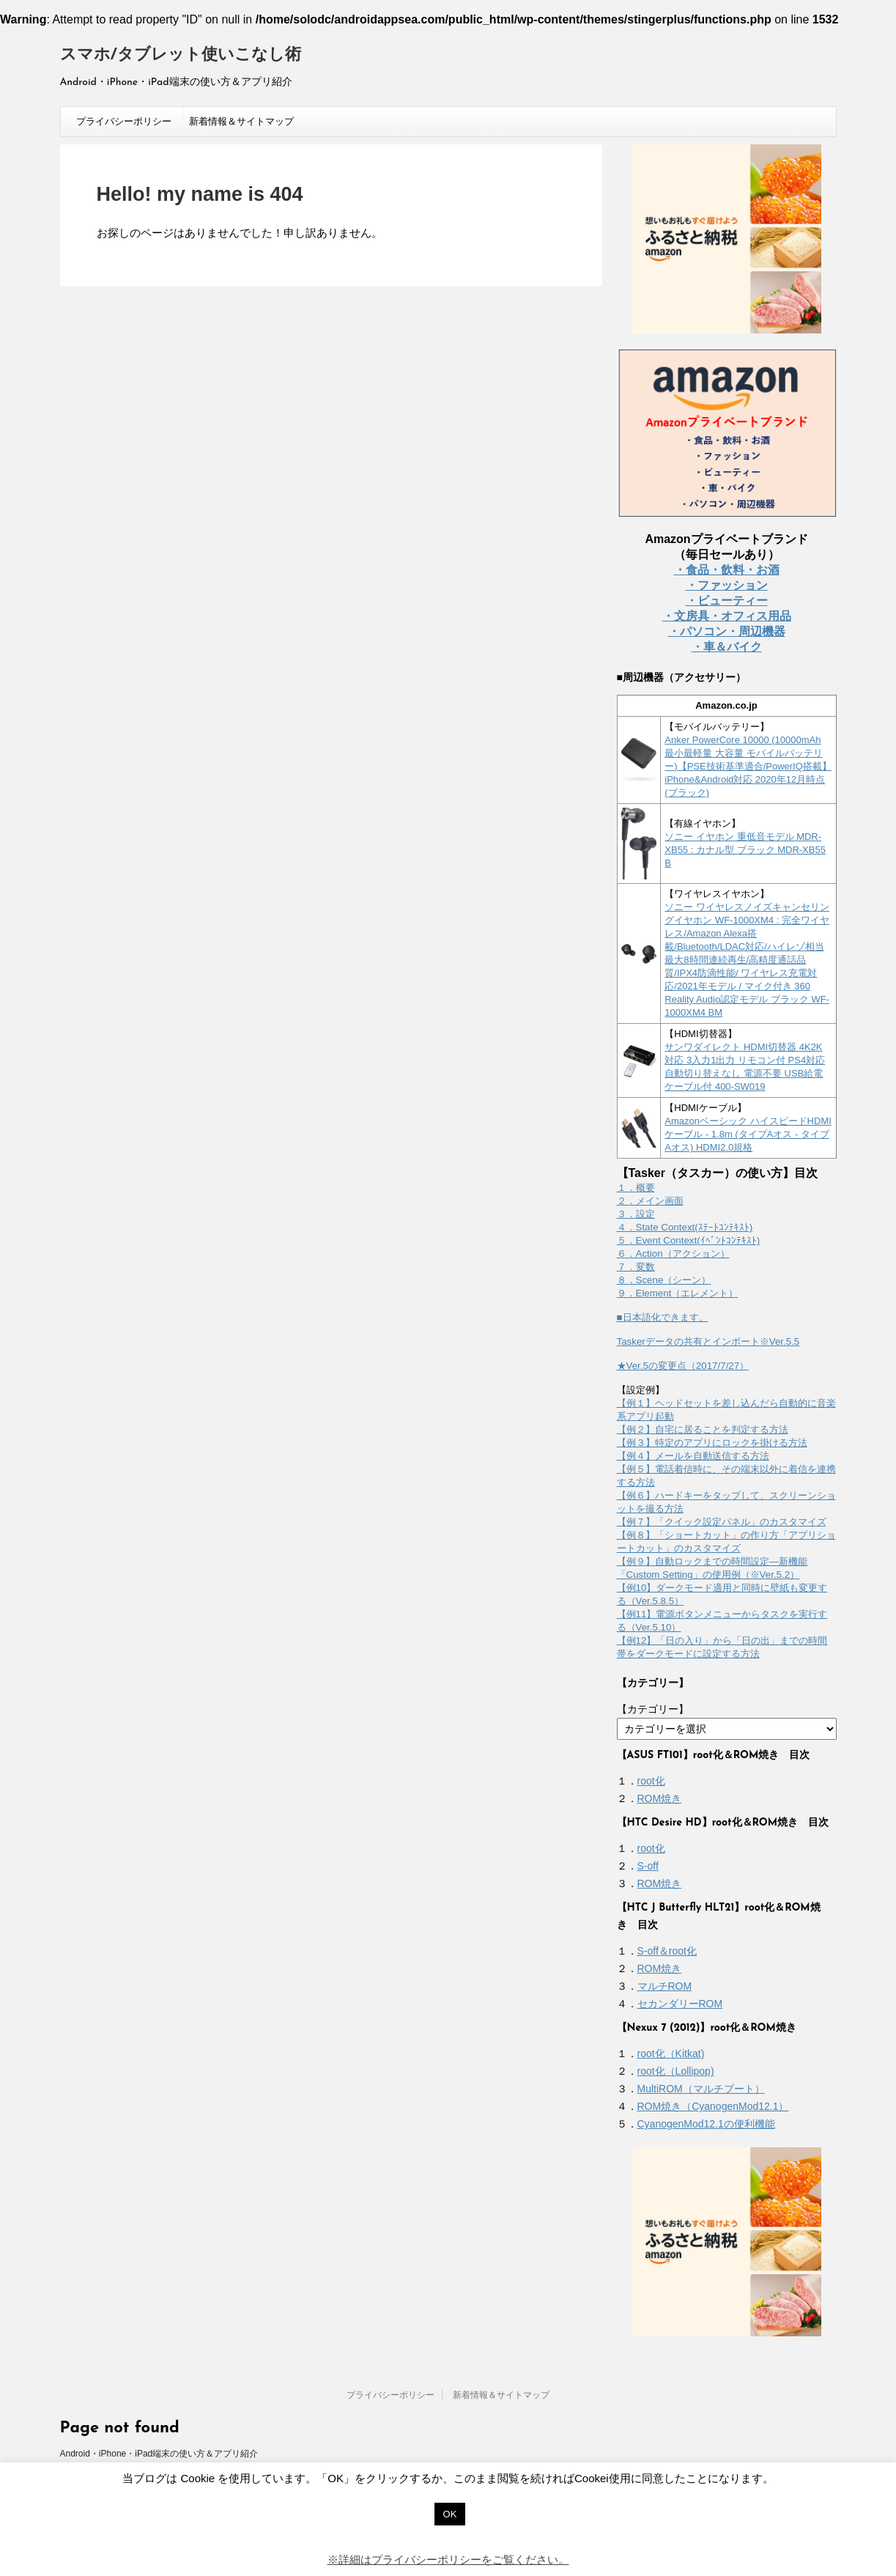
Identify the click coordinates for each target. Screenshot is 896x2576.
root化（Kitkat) (671, 2053)
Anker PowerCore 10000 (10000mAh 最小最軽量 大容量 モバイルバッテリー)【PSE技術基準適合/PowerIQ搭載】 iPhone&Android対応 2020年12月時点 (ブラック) (748, 766)
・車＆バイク (727, 647)
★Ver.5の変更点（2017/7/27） (683, 1365)
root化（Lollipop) (675, 2071)
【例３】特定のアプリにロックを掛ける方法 (712, 1442)
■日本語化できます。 (662, 1317)
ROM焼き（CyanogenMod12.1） (713, 2106)
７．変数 (636, 1266)
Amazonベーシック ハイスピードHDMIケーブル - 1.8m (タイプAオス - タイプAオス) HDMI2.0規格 (748, 1134)
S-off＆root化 (667, 1951)
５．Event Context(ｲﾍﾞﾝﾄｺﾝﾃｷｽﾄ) (688, 1240)
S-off (648, 1866)
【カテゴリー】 (653, 1709)
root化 (651, 1781)
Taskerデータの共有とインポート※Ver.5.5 (708, 1341)
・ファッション (727, 585)
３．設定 (636, 1213)
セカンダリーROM (680, 2003)
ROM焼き (659, 1798)
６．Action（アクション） (673, 1253)
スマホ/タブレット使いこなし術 (180, 55)
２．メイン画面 (650, 1200)
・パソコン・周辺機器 (726, 631)
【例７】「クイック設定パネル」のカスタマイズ (721, 1521)
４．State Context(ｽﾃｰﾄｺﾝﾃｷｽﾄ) (685, 1227)
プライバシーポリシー (123, 121)
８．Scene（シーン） (664, 1279)
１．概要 (636, 1187)
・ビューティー (727, 600)
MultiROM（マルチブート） (701, 2089)
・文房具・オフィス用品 (726, 616)
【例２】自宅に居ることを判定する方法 (702, 1429)
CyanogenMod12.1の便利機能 (706, 2124)
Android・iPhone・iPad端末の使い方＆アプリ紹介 (159, 2453)
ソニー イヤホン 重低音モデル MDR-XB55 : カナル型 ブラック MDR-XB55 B (745, 849)
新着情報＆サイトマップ (241, 121)
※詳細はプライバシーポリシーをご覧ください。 (448, 2559)
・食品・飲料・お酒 (727, 570)
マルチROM (664, 1986)
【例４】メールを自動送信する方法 (693, 1455)
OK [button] (450, 2514)
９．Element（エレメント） (677, 1293)
